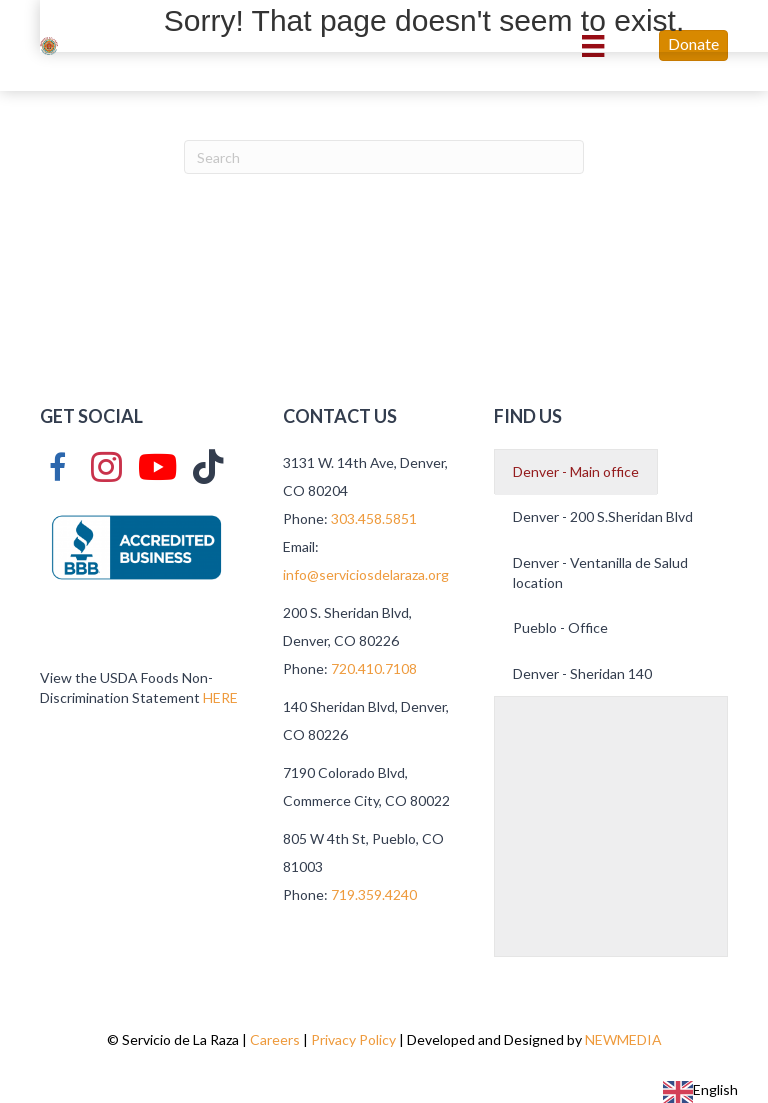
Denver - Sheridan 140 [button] (582, 673)
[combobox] (700, 1091)
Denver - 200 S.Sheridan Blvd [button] (603, 516)
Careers (275, 1039)
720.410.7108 (374, 668)
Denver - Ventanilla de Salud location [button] (600, 572)
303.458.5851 (374, 518)
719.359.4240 (374, 894)
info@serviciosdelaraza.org (367, 574)
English (700, 1089)
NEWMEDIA (623, 1039)
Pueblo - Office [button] (560, 627)
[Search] (384, 157)
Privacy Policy (353, 1039)
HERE (220, 697)
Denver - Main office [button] (576, 471)
